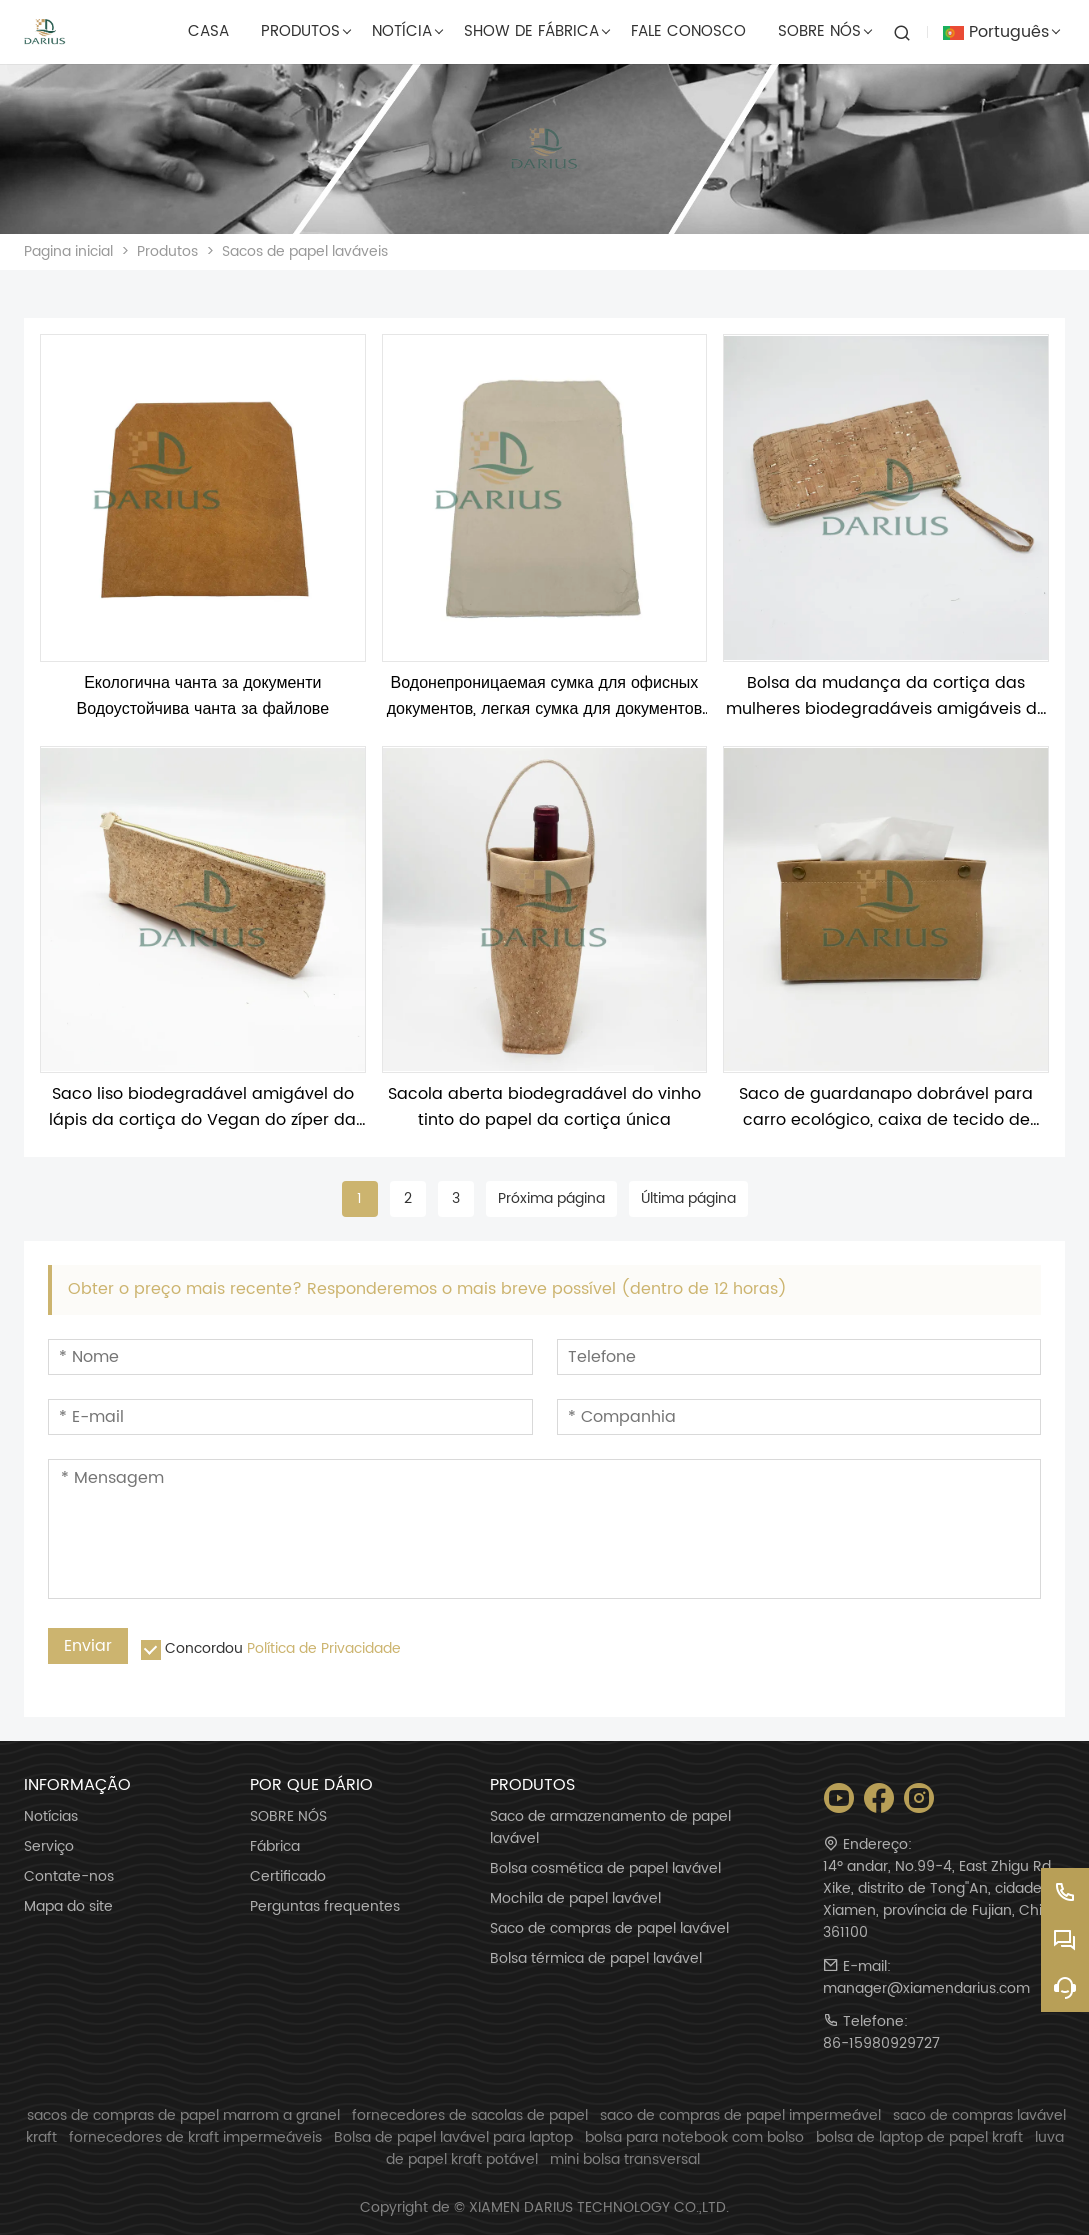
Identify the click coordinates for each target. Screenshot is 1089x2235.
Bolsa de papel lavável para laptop (453, 2137)
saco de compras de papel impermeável (740, 2115)
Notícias (51, 1817)
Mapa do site (68, 1907)
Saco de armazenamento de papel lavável (610, 1828)
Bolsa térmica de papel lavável (596, 1959)
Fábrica (275, 1847)
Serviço (49, 1847)
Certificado (288, 1877)
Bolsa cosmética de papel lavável (605, 1869)
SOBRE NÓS (288, 1817)
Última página (688, 1198)
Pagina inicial (68, 251)
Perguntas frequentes (325, 1907)
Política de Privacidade (324, 1648)
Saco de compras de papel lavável (609, 1929)
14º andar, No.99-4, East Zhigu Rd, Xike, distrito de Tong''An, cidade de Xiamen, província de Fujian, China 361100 (943, 1900)
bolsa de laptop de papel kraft (919, 2137)
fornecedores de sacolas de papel (470, 2115)
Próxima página (551, 1198)
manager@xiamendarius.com (926, 1989)
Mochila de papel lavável (575, 1899)
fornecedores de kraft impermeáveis (195, 2137)
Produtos (167, 251)
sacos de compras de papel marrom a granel (183, 2115)
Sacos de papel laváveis (305, 251)
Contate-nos (69, 1877)
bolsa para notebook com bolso (694, 2137)
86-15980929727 (881, 2044)
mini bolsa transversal (625, 2159)
